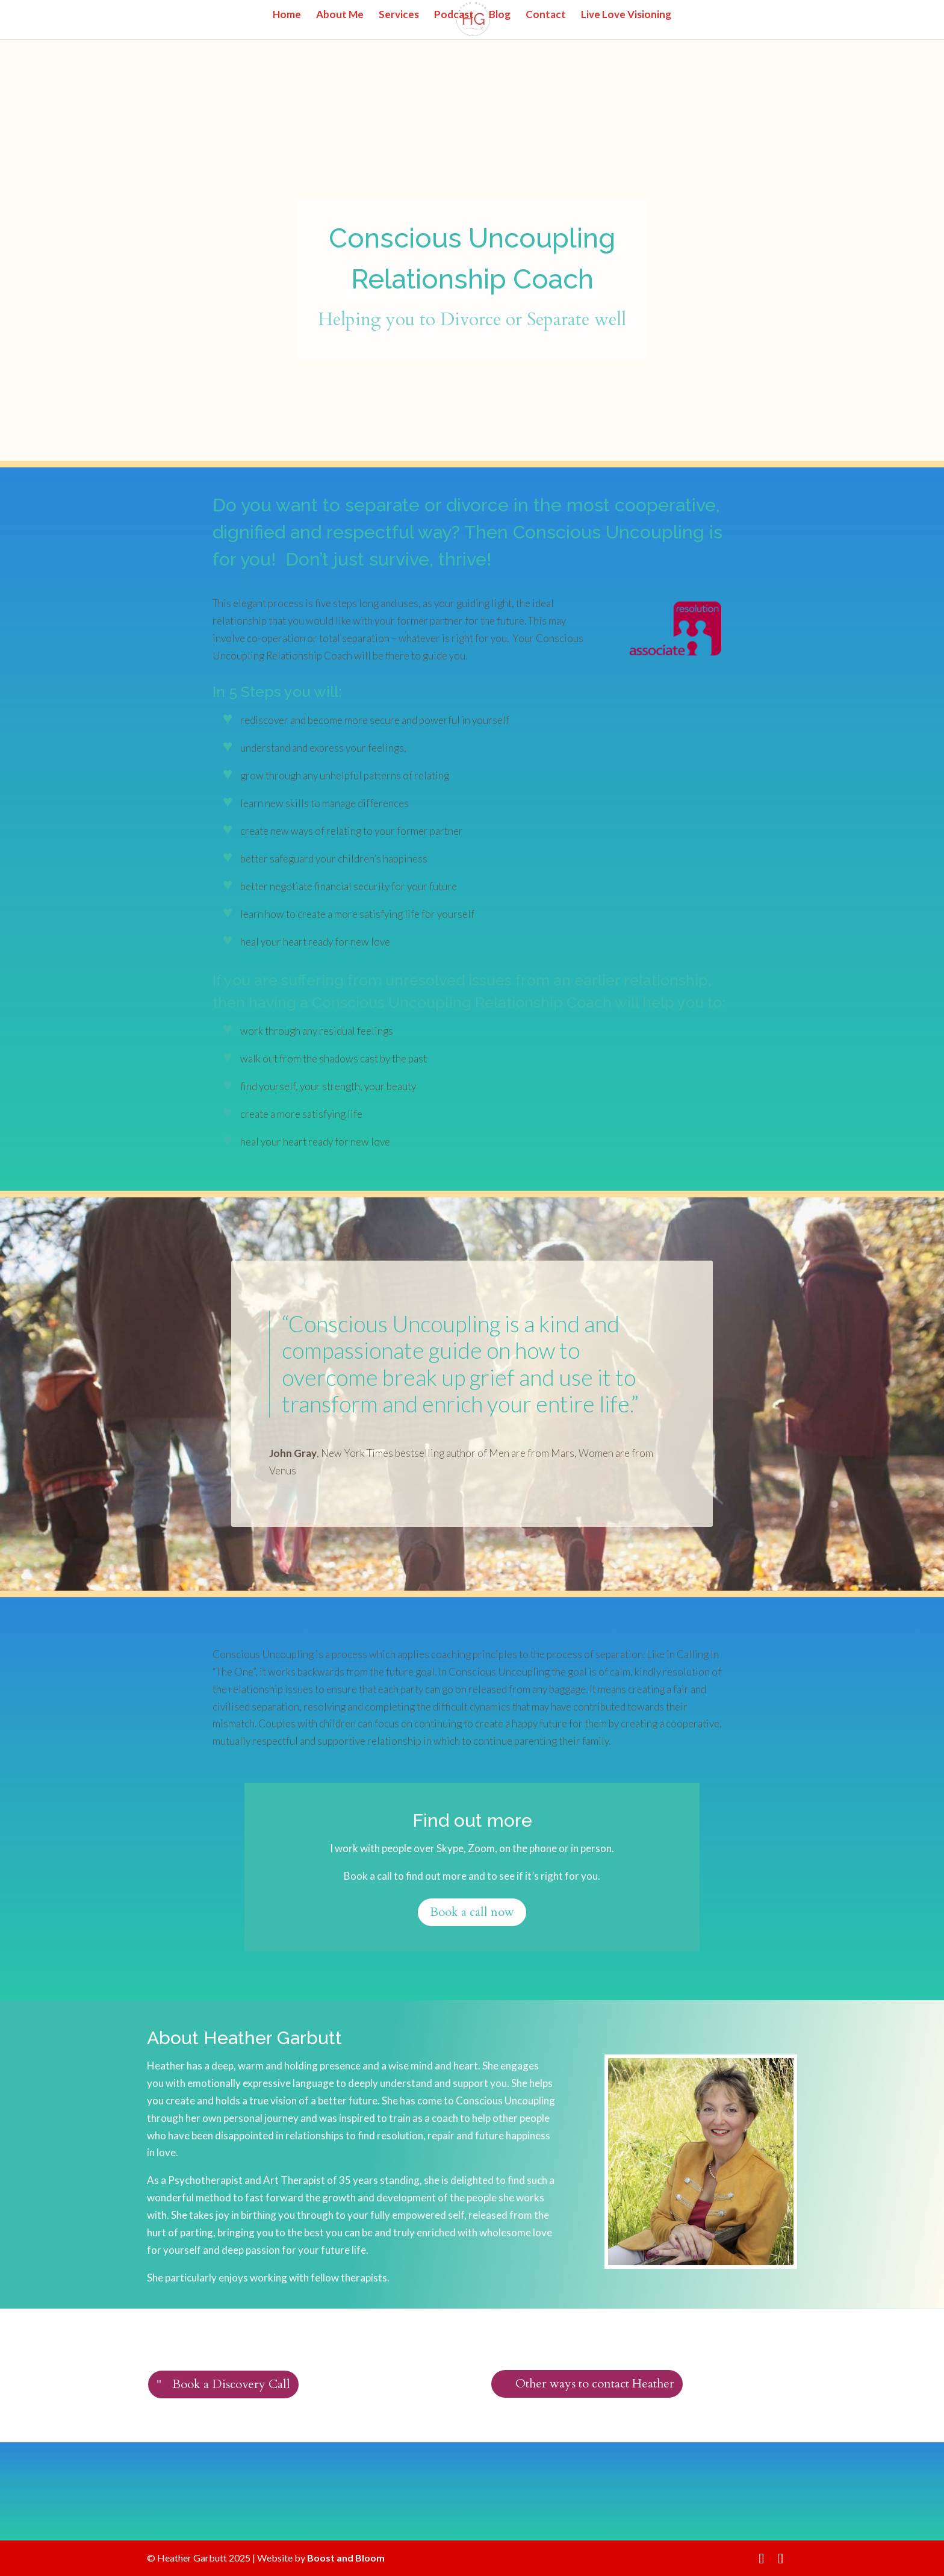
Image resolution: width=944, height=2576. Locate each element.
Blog (500, 15)
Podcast (454, 15)
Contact (546, 15)
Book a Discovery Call (231, 2384)
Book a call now (472, 1912)
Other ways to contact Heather (594, 2383)
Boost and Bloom (346, 2557)
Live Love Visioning (626, 15)
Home (287, 15)
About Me (340, 15)
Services (399, 15)
